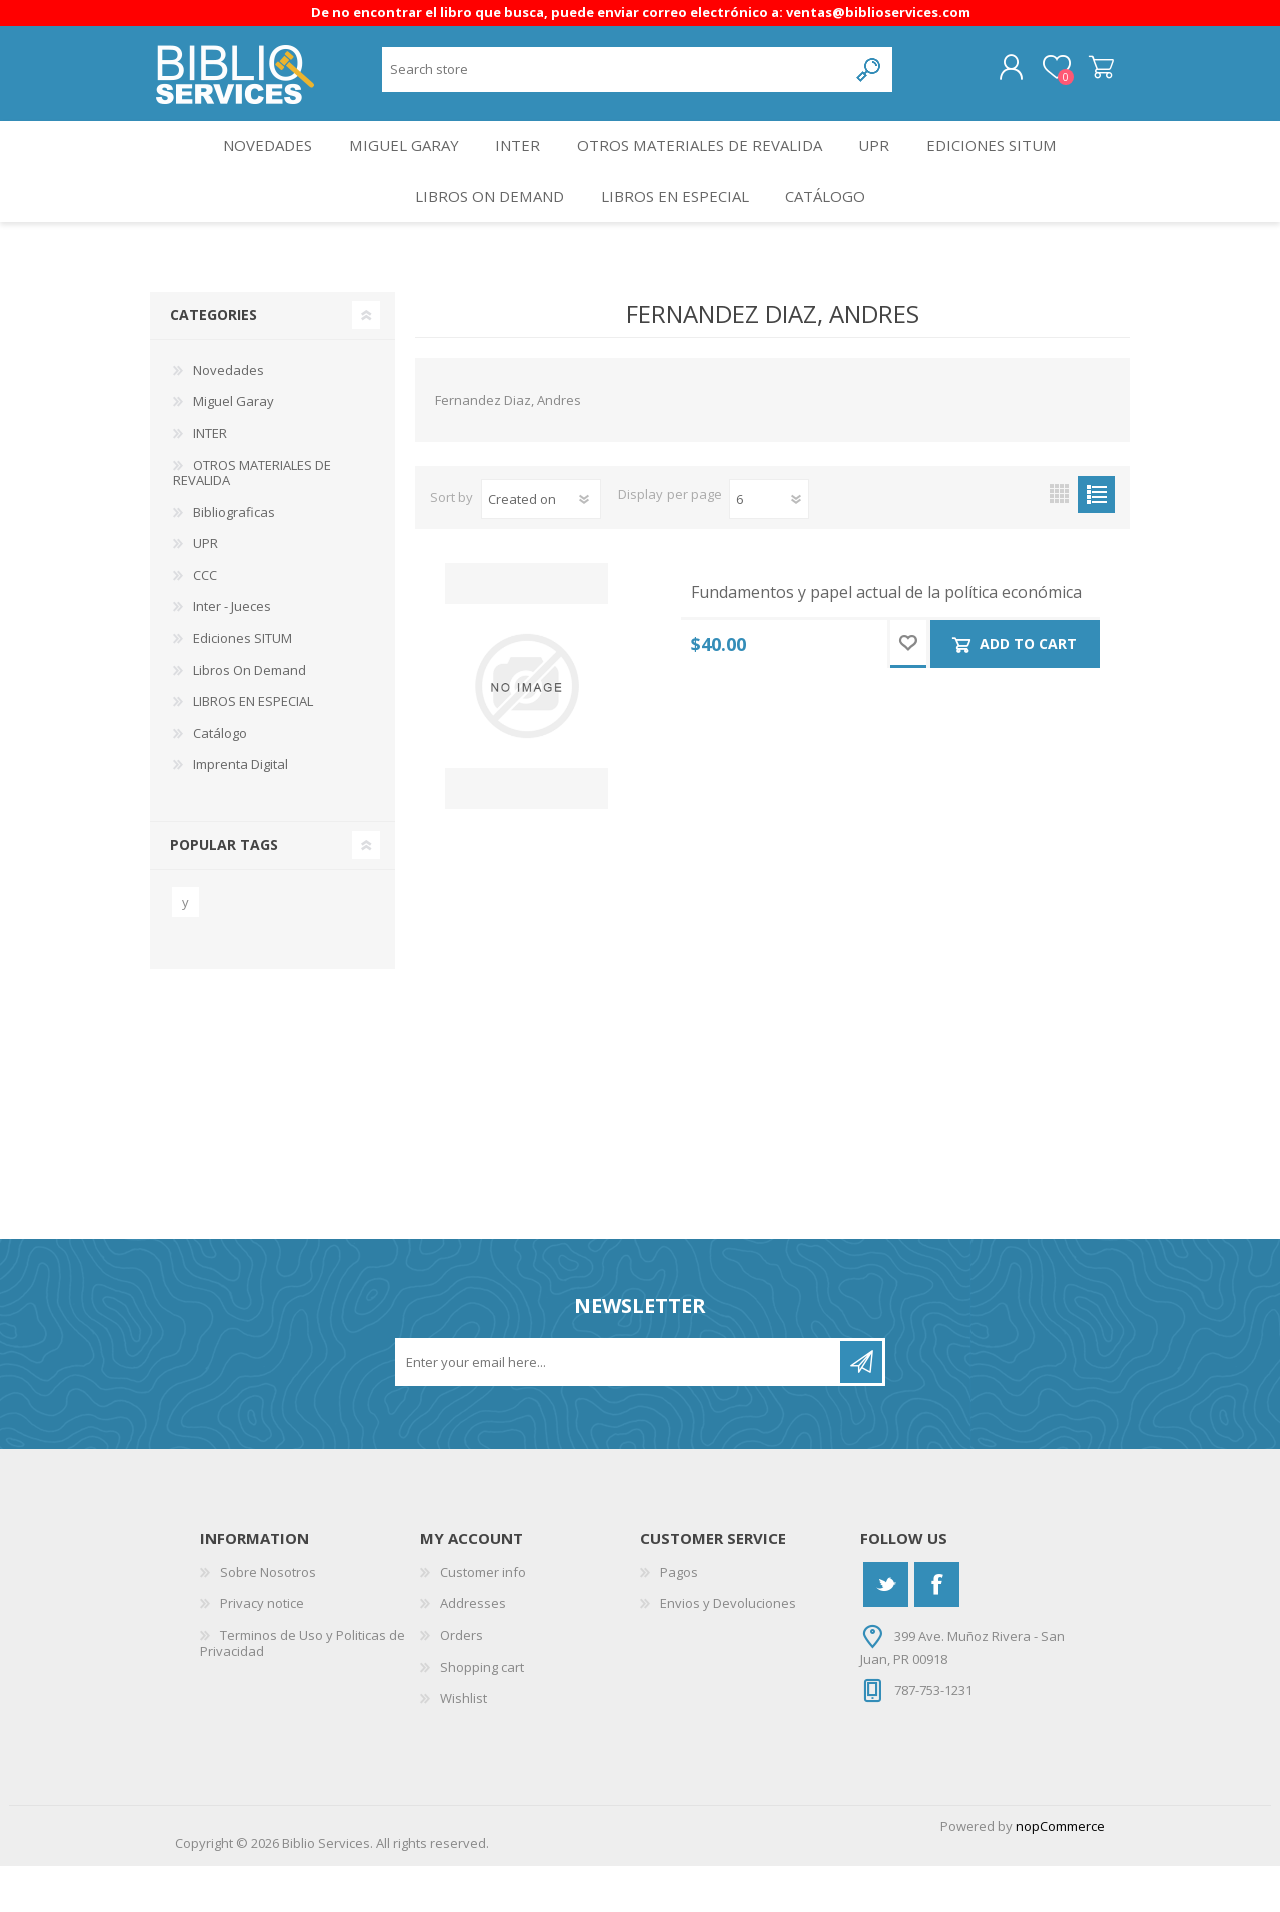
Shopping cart (1082, 75)
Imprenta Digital (240, 810)
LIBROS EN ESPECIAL (674, 233)
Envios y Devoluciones (728, 1649)
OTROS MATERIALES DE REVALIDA (704, 166)
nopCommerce (1060, 1872)
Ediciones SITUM (1008, 166)
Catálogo (832, 233)
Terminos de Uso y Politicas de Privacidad (302, 1689)
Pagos (679, 1618)
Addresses (473, 1649)
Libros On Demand (482, 233)
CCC (205, 621)
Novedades (253, 166)
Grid (1059, 540)
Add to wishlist (908, 690)
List (1096, 540)
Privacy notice (262, 1649)
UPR (883, 166)
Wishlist (463, 1744)
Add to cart (1029, 689)
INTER (518, 166)
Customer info (483, 1618)
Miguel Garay (397, 166)
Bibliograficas (234, 558)
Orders (461, 1681)
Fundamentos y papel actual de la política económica (886, 638)
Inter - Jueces (232, 652)
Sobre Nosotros (268, 1618)
